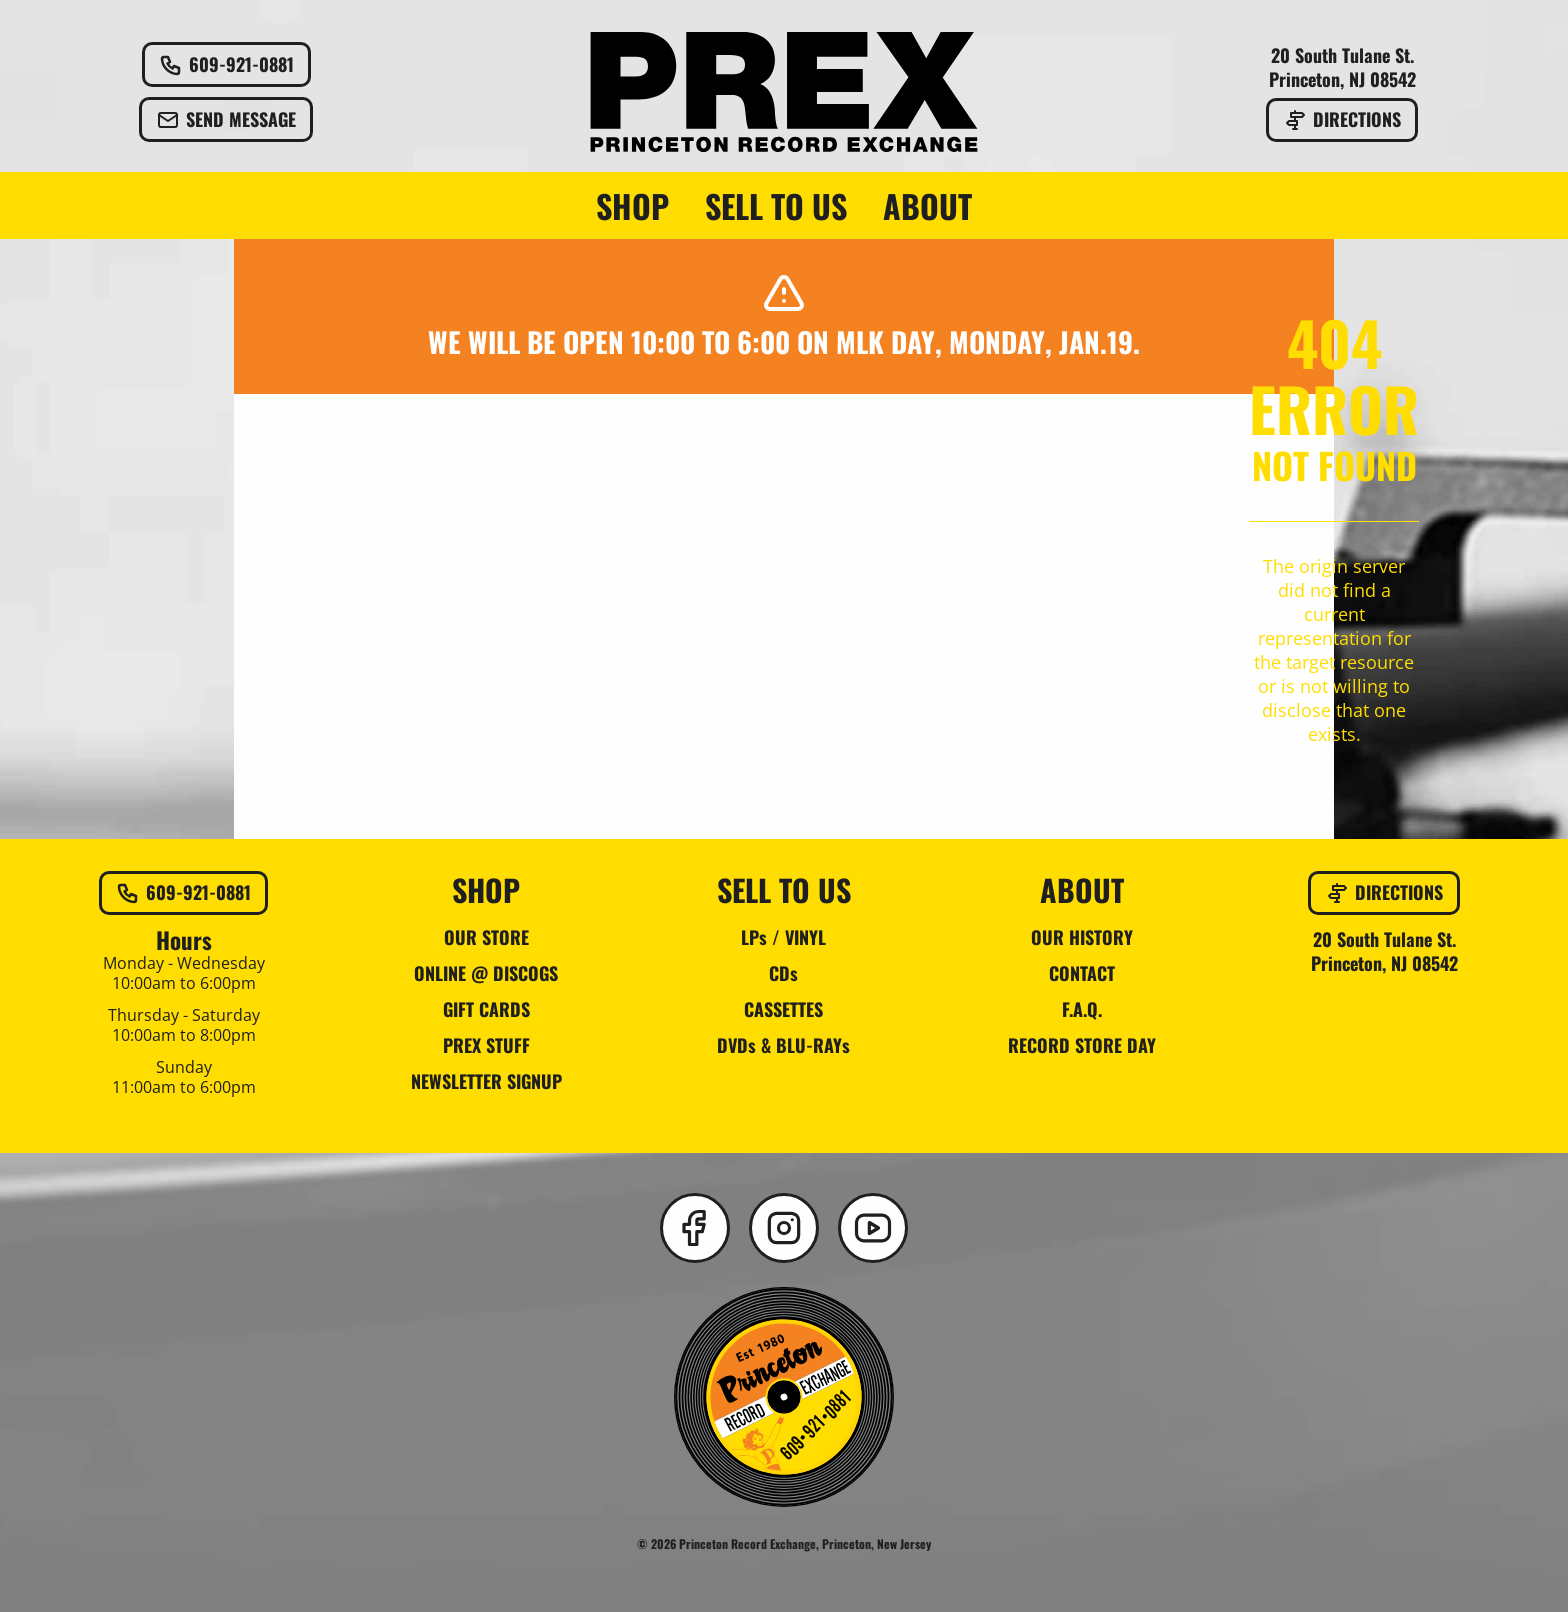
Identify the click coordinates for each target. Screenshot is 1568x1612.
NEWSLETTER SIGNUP (486, 1081)
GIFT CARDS (486, 1009)
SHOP (632, 206)
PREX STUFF (486, 1045)
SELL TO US (776, 206)
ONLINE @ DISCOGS (486, 973)
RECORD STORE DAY (1082, 1045)
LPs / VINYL (783, 937)
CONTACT (1082, 973)
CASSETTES (783, 1009)
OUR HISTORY (1082, 937)
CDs (783, 973)
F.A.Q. (1082, 1009)
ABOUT (927, 206)
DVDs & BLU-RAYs (783, 1045)
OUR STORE (486, 937)
